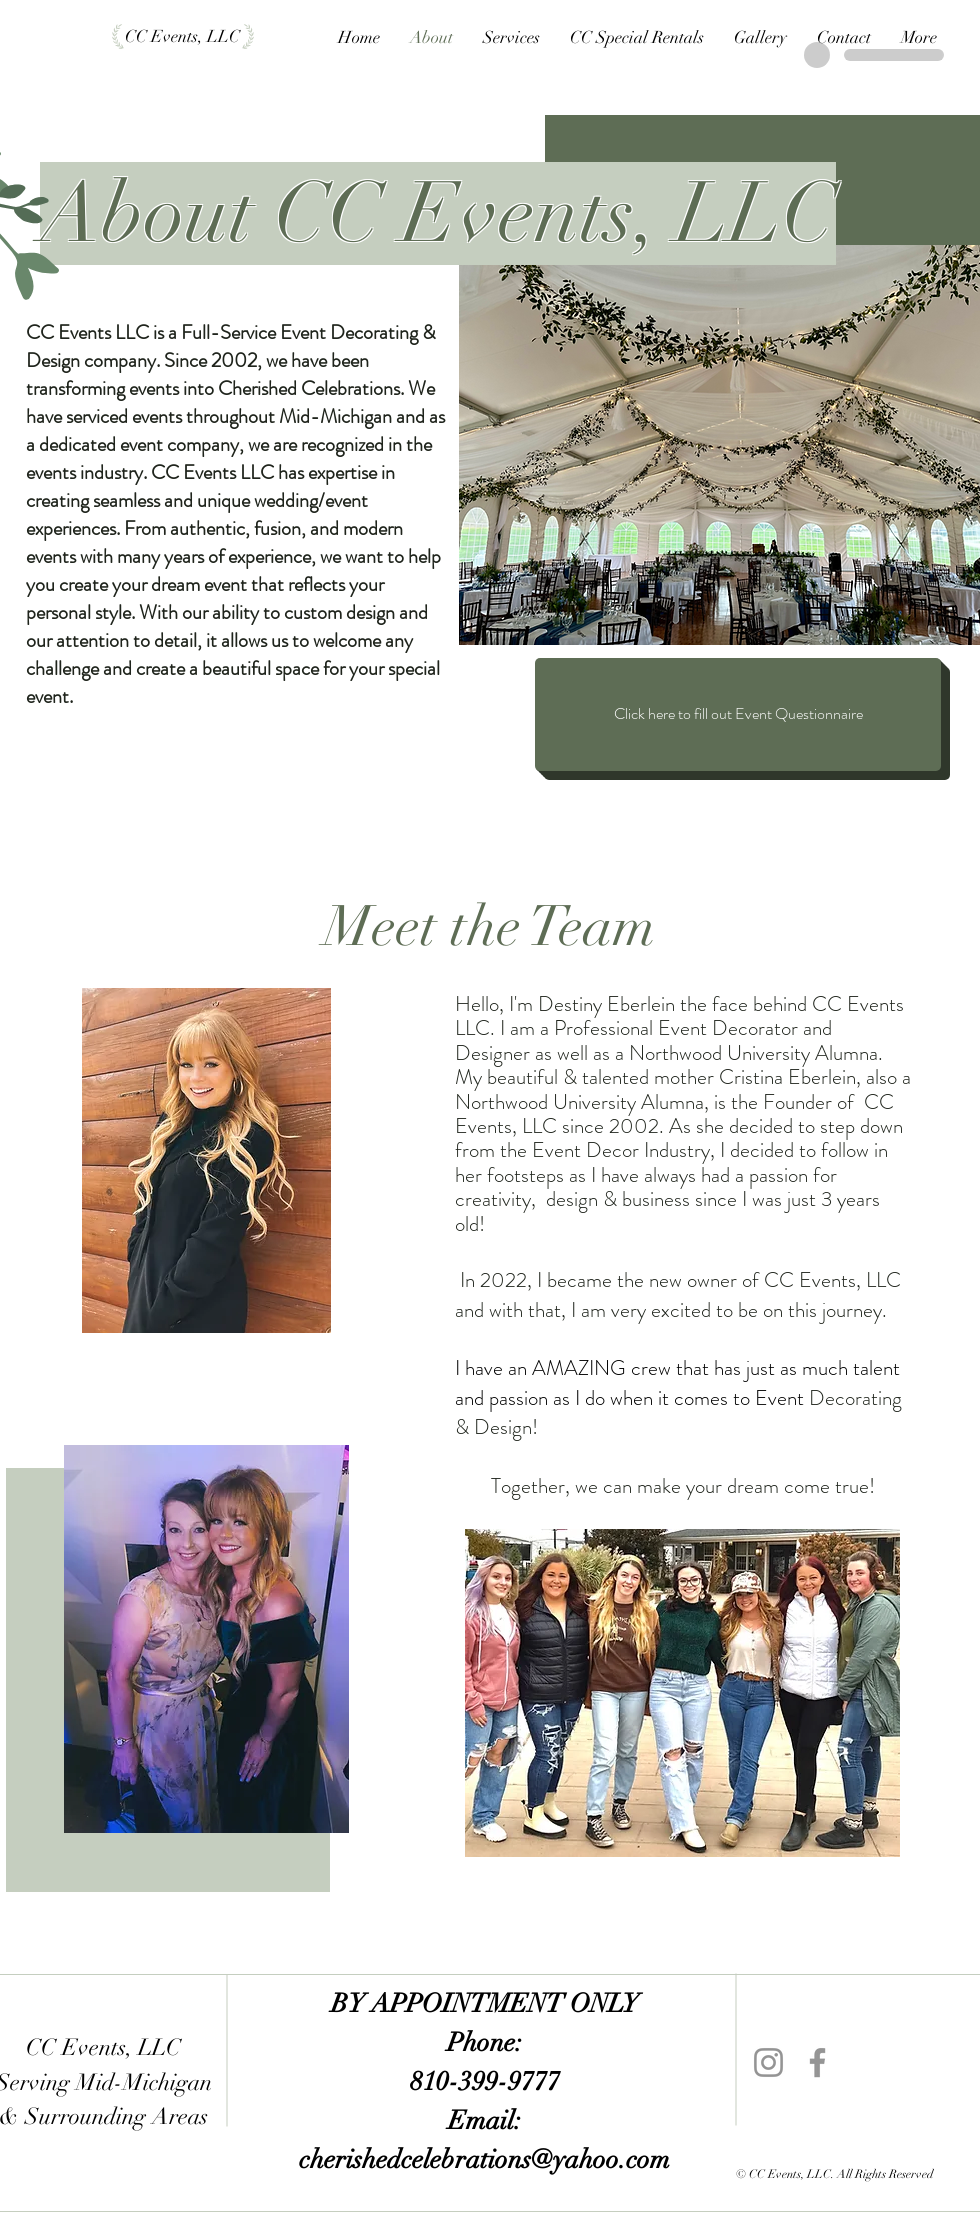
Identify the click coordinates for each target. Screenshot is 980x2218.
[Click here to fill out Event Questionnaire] (738, 714)
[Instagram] (768, 2062)
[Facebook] (817, 2062)
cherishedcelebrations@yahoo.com (484, 2160)
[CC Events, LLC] (182, 37)
